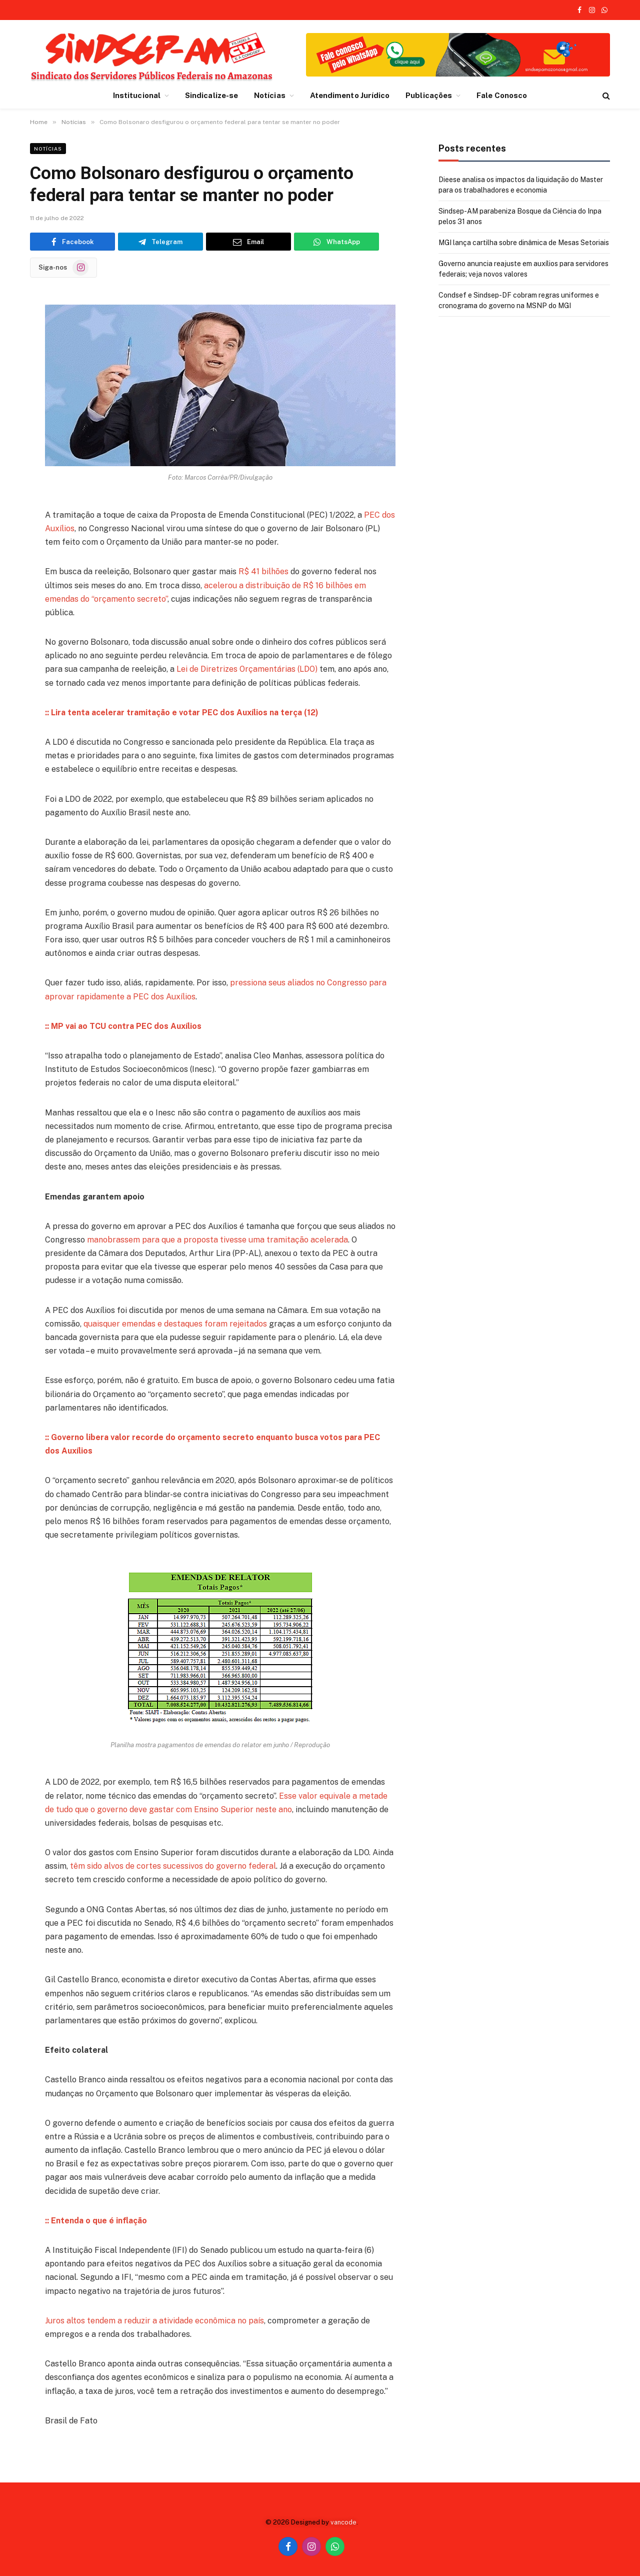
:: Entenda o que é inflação (96, 2220)
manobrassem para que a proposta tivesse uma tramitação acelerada (217, 1239)
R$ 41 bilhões (263, 571)
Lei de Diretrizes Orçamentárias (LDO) (247, 669)
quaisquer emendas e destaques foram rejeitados (175, 1324)
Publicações (429, 95)
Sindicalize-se (211, 95)
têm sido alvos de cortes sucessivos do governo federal (173, 1866)
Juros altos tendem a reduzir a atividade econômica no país (154, 2320)
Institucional (136, 95)
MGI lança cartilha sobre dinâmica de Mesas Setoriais (523, 243)
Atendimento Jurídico (350, 95)
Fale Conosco (501, 95)
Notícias (270, 95)
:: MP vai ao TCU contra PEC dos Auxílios (123, 1026)
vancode (343, 2522)
